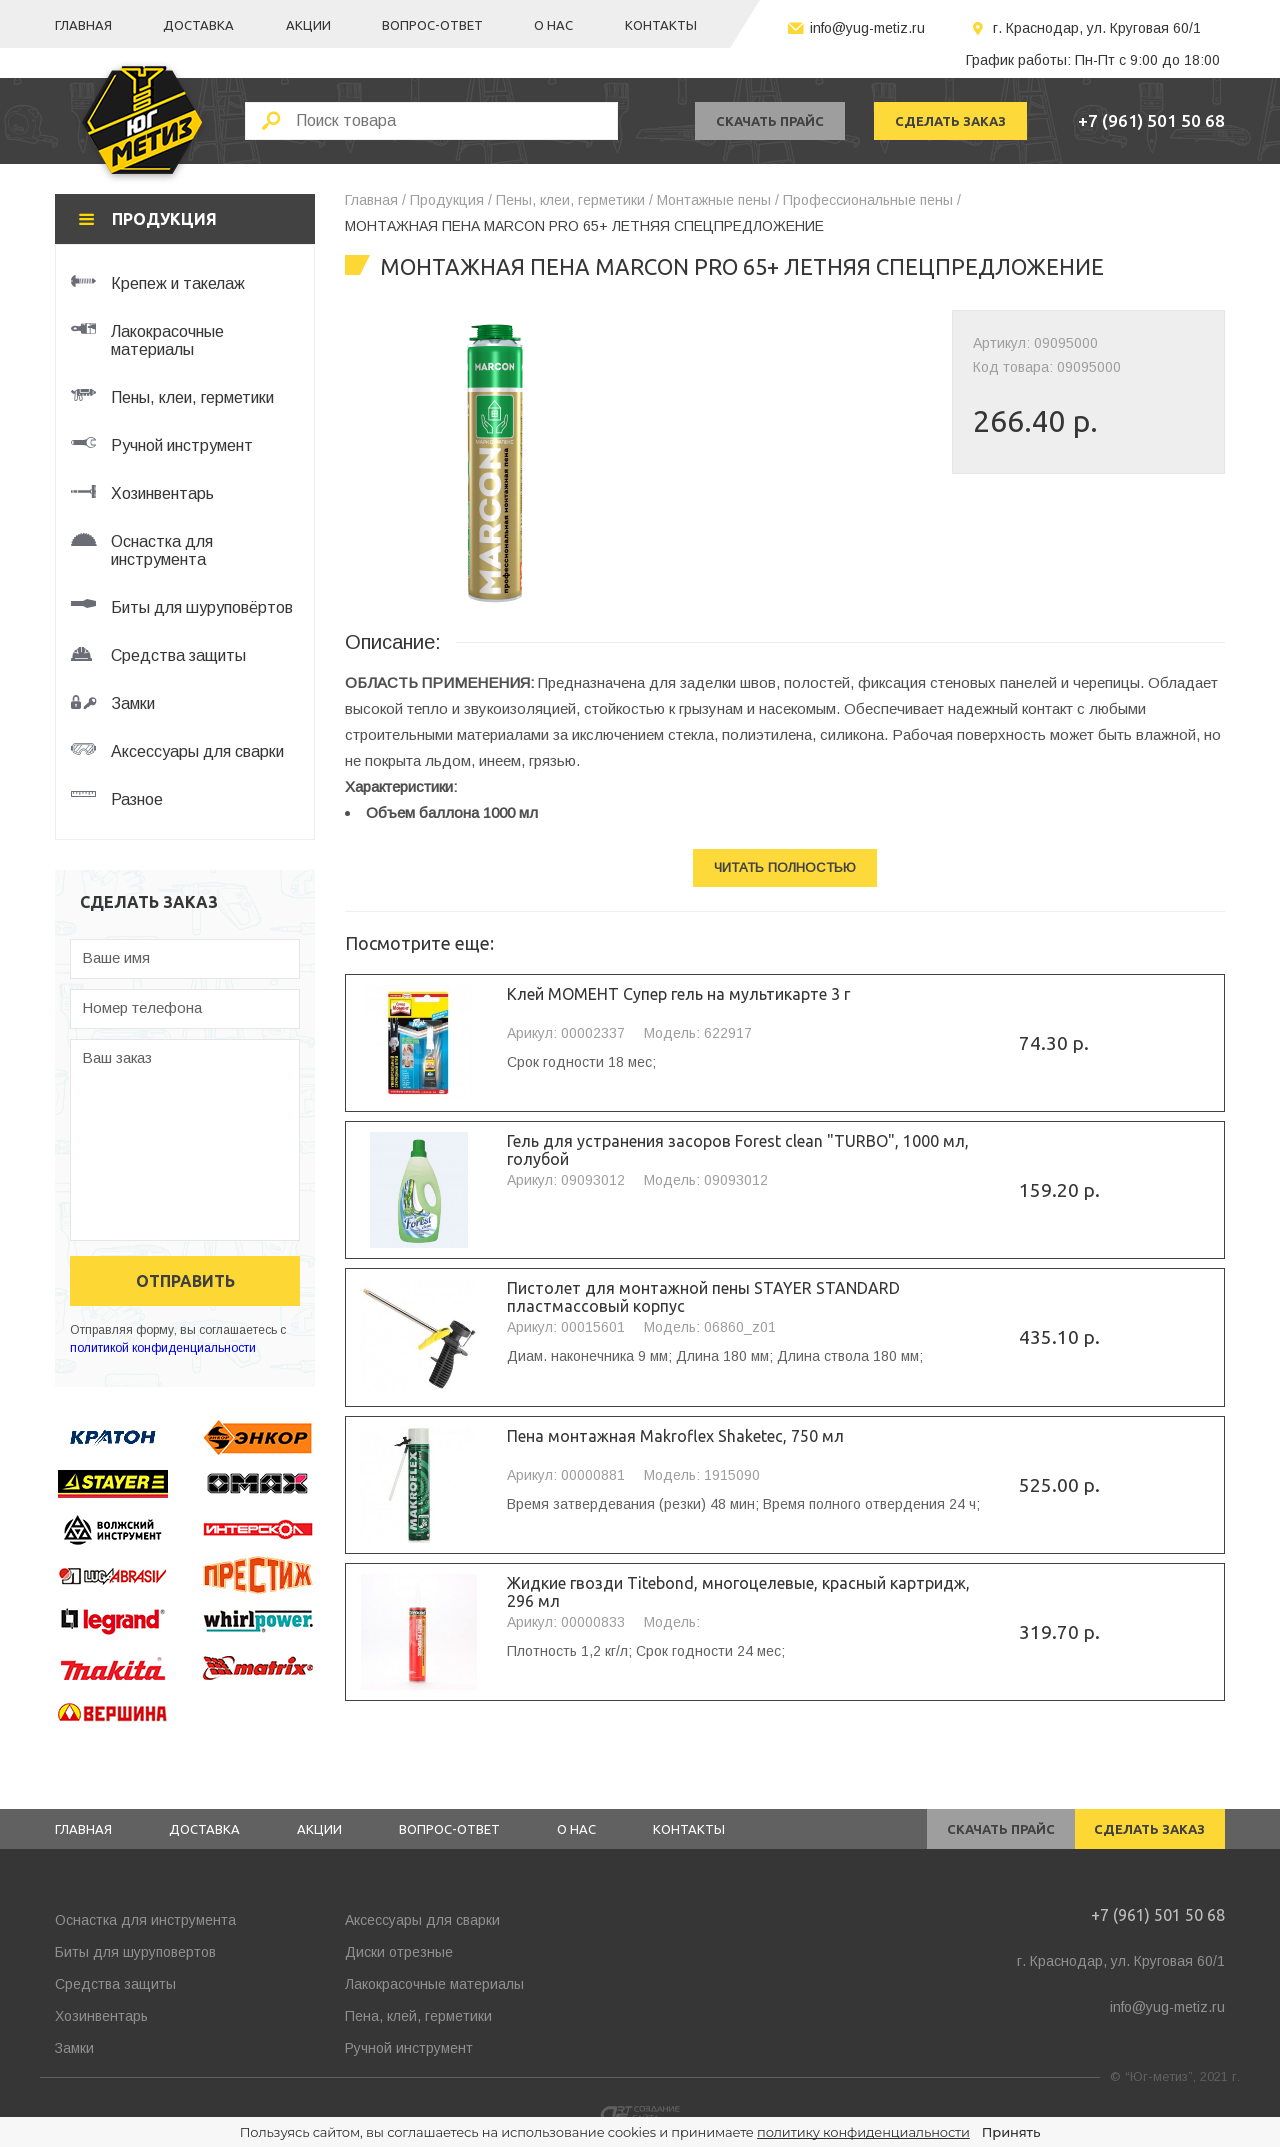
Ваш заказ (117, 1057)
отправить (185, 1281)
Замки (74, 2048)
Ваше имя (116, 957)
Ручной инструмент (409, 2048)
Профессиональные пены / (872, 200)
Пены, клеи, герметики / (574, 200)
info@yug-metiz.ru (867, 28)
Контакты (661, 25)
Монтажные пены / (718, 200)
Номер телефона (142, 1007)
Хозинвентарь (101, 2016)
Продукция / (451, 200)
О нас (553, 25)
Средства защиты (115, 1984)
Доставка (198, 25)
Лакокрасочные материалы (434, 1984)
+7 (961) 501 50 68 (1151, 120)
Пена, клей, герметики (418, 2016)
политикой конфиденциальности (163, 1348)
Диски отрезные (399, 1952)
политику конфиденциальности (863, 2132)
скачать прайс (770, 121)
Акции (308, 25)
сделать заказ (950, 121)
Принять (1011, 2132)
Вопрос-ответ (432, 25)
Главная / (375, 200)
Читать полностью (785, 867)
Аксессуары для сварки (422, 1920)
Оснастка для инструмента (145, 1920)
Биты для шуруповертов (135, 1952)
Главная (83, 25)
